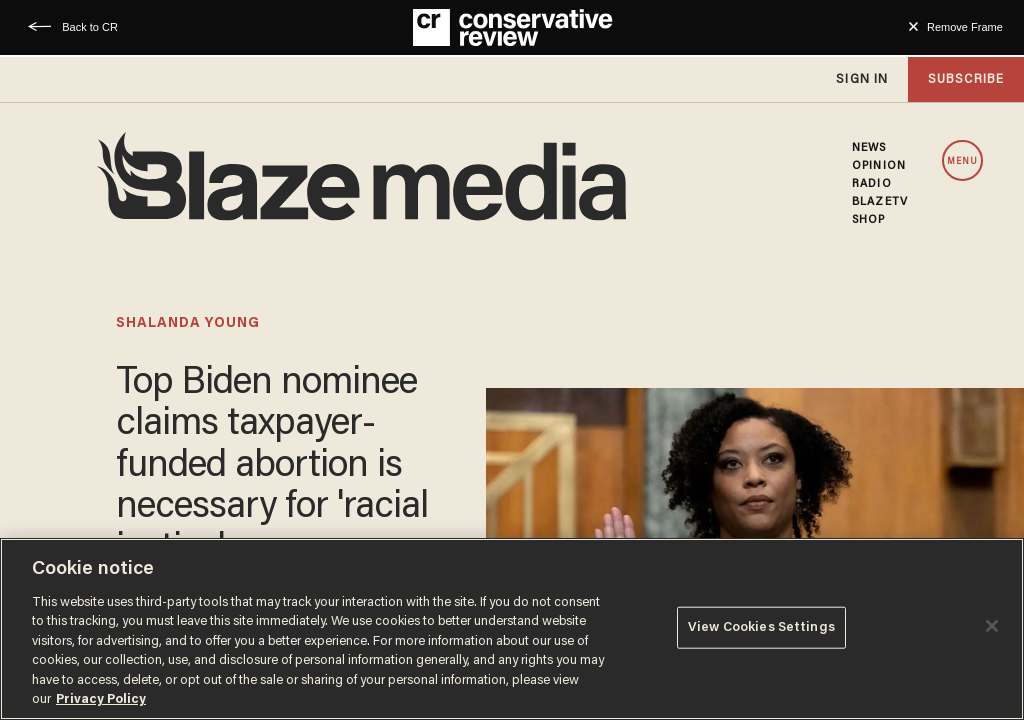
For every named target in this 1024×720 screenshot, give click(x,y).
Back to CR (90, 27)
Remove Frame (965, 27)
